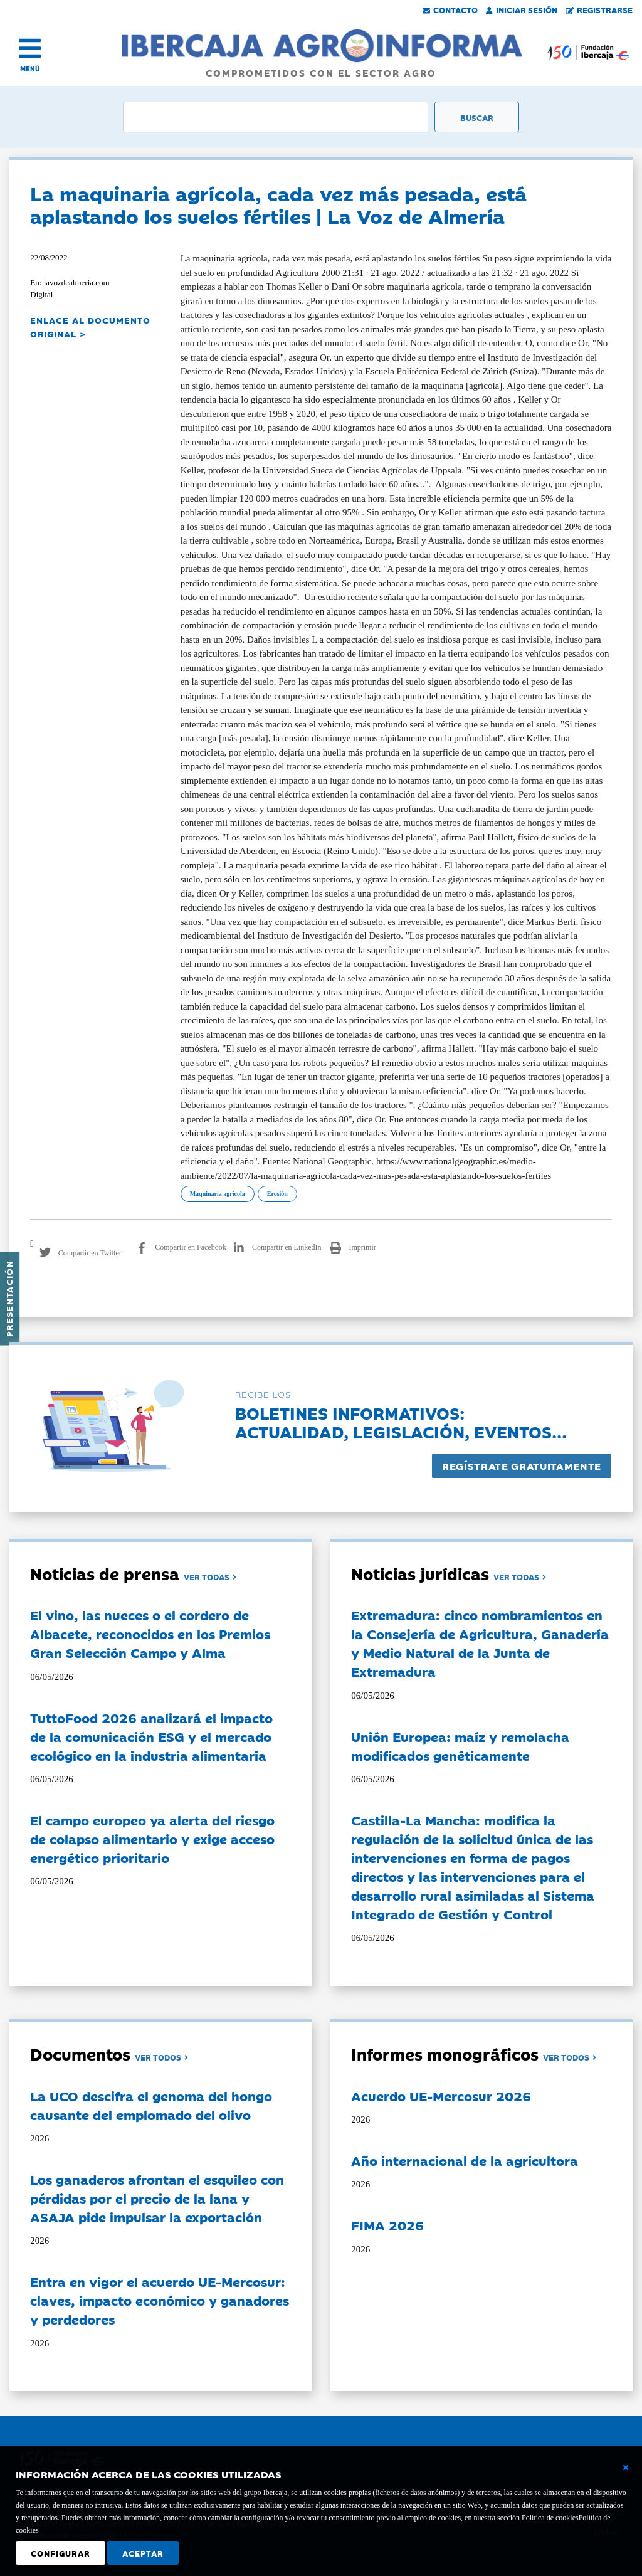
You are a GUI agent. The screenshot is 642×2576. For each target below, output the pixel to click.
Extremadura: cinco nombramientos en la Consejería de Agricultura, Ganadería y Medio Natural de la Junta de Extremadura (480, 1643)
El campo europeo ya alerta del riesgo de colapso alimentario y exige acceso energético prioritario (152, 1838)
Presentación (9, 1298)
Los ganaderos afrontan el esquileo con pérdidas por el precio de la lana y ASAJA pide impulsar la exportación (157, 2198)
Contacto (450, 9)
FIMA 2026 (387, 2224)
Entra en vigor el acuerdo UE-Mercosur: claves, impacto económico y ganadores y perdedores (159, 2300)
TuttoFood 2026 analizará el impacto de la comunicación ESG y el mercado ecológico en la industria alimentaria (151, 1736)
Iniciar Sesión (521, 9)
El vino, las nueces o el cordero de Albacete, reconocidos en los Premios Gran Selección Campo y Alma (150, 1633)
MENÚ (30, 68)
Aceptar (143, 2552)
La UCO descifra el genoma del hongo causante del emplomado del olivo (151, 2105)
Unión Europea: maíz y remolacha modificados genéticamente (460, 1746)
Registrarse (599, 9)
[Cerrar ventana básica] (625, 2467)
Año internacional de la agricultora (464, 2160)
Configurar (60, 2552)
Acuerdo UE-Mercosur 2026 (441, 2095)
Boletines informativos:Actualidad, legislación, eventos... (401, 1422)
